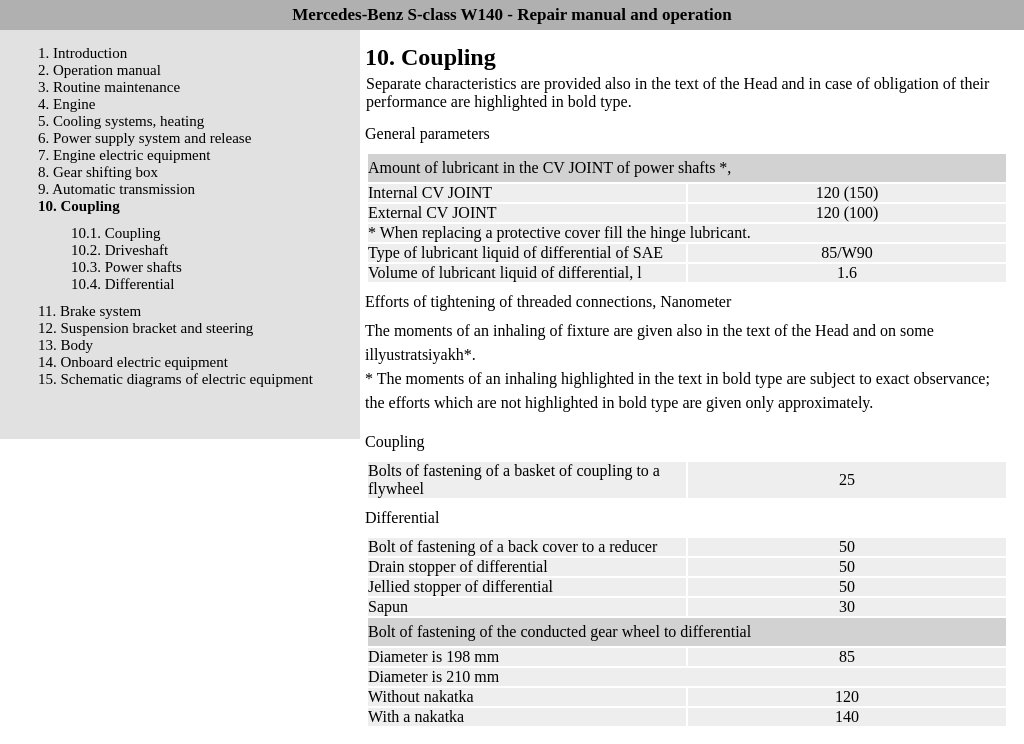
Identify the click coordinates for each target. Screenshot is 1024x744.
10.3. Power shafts (126, 267)
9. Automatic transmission (116, 189)
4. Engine (67, 104)
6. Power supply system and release (144, 138)
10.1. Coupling (116, 233)
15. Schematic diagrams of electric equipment (175, 379)
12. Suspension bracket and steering (145, 328)
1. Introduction (82, 53)
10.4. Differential (122, 284)
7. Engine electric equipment (124, 155)
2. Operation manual (99, 70)
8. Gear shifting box (98, 172)
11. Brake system (89, 311)
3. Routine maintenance (109, 87)
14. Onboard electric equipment (133, 362)
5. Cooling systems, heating (121, 121)
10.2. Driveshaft (119, 250)
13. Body (65, 345)
